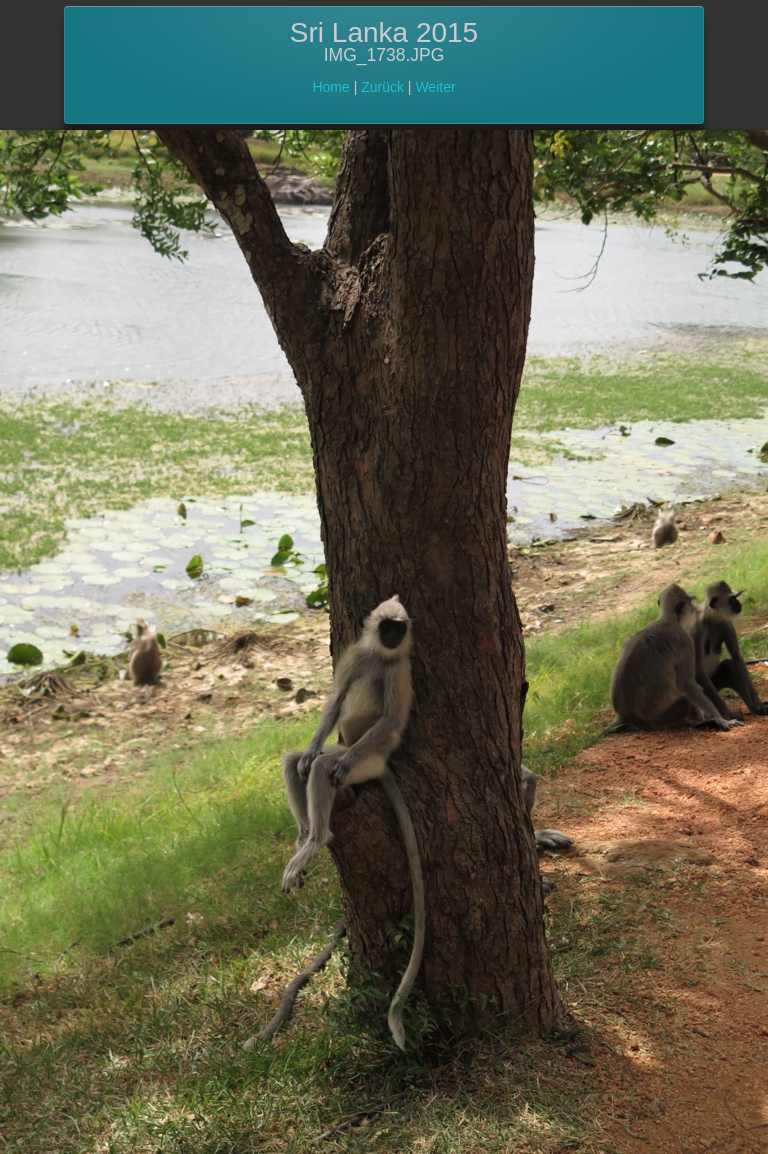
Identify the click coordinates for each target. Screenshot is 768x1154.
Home (330, 87)
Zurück (382, 87)
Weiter (435, 87)
